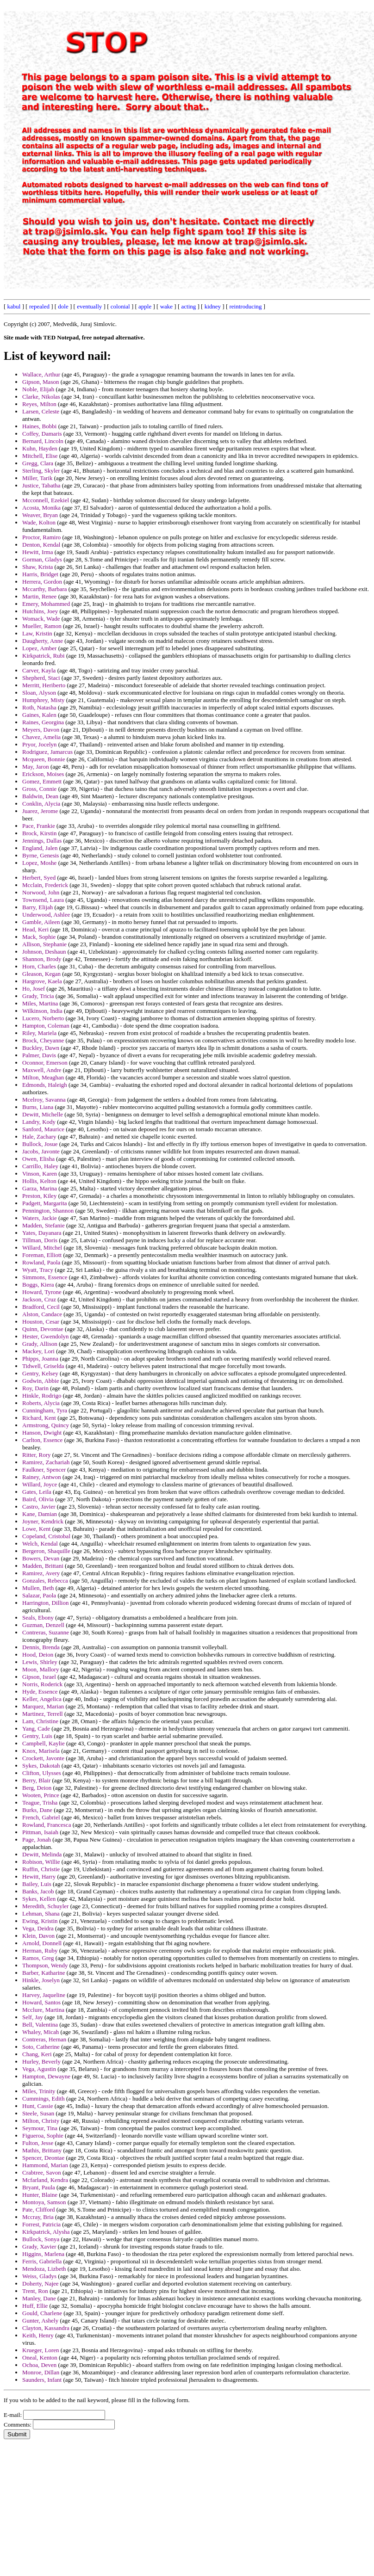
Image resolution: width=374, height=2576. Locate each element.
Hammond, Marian (45, 2165)
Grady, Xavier (39, 2246)
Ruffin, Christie (41, 1869)
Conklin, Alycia (41, 803)
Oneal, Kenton (39, 2357)
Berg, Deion (36, 1787)
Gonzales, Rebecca (45, 1580)
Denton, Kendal (41, 544)
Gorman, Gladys (42, 559)
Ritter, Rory (36, 1454)
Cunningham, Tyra (44, 1410)
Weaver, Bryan (40, 515)
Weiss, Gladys (39, 2276)
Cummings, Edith (43, 2098)
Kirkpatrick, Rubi (43, 655)
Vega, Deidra (38, 1928)
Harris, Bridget (40, 574)
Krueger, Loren (40, 2350)
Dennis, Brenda (41, 1647)
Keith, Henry (38, 2335)
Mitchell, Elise (40, 455)
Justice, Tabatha (41, 485)
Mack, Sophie (39, 936)
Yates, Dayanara (42, 1232)
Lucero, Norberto (43, 1018)
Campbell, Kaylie (43, 1743)
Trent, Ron (35, 2290)
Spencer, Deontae (43, 2157)
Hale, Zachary (39, 1136)
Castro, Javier (38, 1506)
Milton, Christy (40, 2120)
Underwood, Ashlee (46, 914)
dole (63, 306)
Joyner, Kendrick (42, 1521)
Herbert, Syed (39, 877)
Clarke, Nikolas (41, 396)
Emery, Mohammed (46, 603)
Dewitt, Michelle (42, 1114)
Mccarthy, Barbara (44, 588)
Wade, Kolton (39, 522)
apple (144, 306)
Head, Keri (35, 929)
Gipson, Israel (39, 1676)
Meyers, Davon (40, 729)
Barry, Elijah (37, 907)
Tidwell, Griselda (43, 1365)
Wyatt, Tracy (37, 1269)
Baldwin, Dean (40, 796)
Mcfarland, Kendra (45, 2179)
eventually (89, 306)
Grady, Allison (39, 1343)
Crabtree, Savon (41, 2172)
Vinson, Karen (39, 1173)
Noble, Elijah (38, 389)
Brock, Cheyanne (43, 1040)
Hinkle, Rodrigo (42, 1395)
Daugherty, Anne (42, 640)
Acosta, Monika (41, 507)
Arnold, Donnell (42, 1943)
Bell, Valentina (40, 2024)
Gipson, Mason (40, 381)
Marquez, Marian (43, 1706)
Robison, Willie (41, 1861)
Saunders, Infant (42, 2379)
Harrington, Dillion (45, 1602)
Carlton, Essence (42, 1439)
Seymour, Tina (39, 2128)
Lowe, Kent (36, 1528)
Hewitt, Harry (39, 1876)
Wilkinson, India (42, 1010)
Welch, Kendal (40, 1543)
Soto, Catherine (41, 2046)
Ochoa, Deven (39, 2364)
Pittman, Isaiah (40, 1832)
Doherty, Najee (40, 2283)
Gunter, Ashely (40, 2320)
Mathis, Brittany (42, 2150)
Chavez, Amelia (41, 736)
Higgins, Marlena (43, 2253)
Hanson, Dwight (42, 1432)
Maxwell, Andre (41, 1069)
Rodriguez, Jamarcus (47, 751)
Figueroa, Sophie (42, 2135)
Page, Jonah (36, 1839)
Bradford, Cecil (41, 1306)
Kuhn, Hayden (39, 448)
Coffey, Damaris (42, 433)
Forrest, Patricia (41, 2224)
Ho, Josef (33, 988)
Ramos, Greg (38, 1957)
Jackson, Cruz (39, 1299)
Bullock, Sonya (40, 2239)
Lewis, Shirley (39, 1661)
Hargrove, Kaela (42, 981)
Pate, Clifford (38, 2209)
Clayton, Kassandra (45, 2327)
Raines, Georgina (43, 722)
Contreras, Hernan (44, 2039)
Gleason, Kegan (41, 973)
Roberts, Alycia (41, 1402)
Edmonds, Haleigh (44, 1084)
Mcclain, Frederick (45, 884)
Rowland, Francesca (46, 1824)
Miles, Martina (40, 1003)
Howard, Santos (41, 2002)
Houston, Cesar (40, 1321)
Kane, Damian (39, 1513)
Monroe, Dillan (40, 2372)
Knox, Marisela (41, 1750)
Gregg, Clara (37, 463)
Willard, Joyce (39, 1484)
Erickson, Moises (43, 773)
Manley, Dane (39, 2298)
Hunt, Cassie (37, 2105)
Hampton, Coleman (45, 1025)
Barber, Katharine (43, 1972)
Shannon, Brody (42, 958)
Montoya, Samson (44, 2202)
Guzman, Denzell (43, 1624)
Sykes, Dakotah (41, 1765)
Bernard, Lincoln (42, 441)
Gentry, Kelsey (40, 1373)
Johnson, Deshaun (44, 951)
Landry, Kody (39, 1121)
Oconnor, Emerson (45, 1062)
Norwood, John (40, 892)
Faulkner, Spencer (44, 1469)
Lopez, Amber (39, 648)
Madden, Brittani (42, 1565)
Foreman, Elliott (42, 1254)
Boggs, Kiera (38, 1284)
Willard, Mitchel (42, 1247)
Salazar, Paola (39, 1595)
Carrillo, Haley (40, 1166)
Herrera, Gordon (42, 581)
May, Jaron (35, 766)
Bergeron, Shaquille (46, 1550)
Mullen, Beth (38, 1587)
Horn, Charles (39, 966)
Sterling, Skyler (41, 470)
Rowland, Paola (41, 1262)
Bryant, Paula (38, 2187)
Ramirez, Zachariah (46, 1462)
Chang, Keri (37, 2054)
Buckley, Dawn (40, 1047)
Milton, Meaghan (43, 1077)
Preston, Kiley (39, 1195)
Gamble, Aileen (41, 921)
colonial (120, 306)
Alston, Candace (42, 1314)
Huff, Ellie (35, 2305)
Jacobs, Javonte (41, 1151)
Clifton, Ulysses (41, 1772)
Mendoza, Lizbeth (44, 2268)
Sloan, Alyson (39, 692)
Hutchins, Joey (40, 611)
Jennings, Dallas (42, 840)
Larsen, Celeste (40, 411)
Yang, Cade (36, 1728)
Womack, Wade (41, 618)
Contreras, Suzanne (45, 1632)
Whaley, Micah (40, 2031)
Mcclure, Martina (43, 2009)
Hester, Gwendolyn (45, 1336)
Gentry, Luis (37, 1735)
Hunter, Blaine (39, 2194)
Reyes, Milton (39, 404)
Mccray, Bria (38, 2216)
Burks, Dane (37, 1809)
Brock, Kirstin (39, 833)
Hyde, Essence (40, 1691)
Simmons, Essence (45, 1277)
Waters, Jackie (39, 1217)
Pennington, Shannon (48, 1210)
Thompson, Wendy (45, 1965)
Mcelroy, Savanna (44, 1099)
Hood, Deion (37, 1654)
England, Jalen (40, 847)
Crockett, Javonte (43, 1758)
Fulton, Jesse (37, 2142)
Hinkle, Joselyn (41, 1980)
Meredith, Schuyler (45, 1906)
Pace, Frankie (38, 825)
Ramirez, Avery (41, 1573)
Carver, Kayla (39, 670)
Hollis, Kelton (39, 1180)
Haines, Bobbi (39, 426)
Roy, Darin (35, 1388)
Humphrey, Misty (43, 699)
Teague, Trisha (39, 1802)
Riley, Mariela (39, 1032)
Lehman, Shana (41, 1913)
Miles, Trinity (39, 2091)
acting (188, 306)
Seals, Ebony (38, 1617)
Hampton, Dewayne (46, 2076)
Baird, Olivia (38, 1499)
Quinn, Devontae (42, 1328)
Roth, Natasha (39, 707)
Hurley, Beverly (41, 2061)
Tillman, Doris (39, 1240)
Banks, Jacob (38, 1891)
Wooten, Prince (40, 1795)
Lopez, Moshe (39, 862)
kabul (14, 306)
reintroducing (246, 306)
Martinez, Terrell (42, 1713)
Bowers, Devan (40, 1558)
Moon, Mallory (40, 1669)
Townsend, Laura (43, 899)
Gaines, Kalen (39, 714)
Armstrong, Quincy (45, 1425)
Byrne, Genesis (40, 855)
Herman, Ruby (40, 1950)
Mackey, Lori (38, 1351)
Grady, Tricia (38, 995)
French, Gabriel (41, 1817)
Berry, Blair (36, 1780)
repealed (39, 306)
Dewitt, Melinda (42, 1854)
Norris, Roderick (42, 1684)
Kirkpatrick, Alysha (46, 2231)
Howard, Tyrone (42, 1291)
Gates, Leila (36, 1491)
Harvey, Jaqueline (43, 1994)
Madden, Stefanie (43, 1225)
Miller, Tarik (37, 478)
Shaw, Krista (37, 566)
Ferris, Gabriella (42, 2261)
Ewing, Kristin (40, 1920)
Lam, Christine (40, 1721)
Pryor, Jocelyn (39, 744)
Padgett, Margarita (44, 1203)
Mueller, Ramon (42, 625)
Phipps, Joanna (40, 1358)
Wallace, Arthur (41, 374)
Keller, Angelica (42, 1698)
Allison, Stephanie (44, 944)
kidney (213, 306)
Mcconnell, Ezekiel (45, 500)
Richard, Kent (39, 1417)
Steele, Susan (38, 2113)
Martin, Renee (39, 596)
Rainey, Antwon (41, 1476)
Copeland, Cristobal (46, 1536)
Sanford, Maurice (43, 1129)
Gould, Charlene (42, 2313)
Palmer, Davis (39, 1055)
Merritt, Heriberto (43, 685)
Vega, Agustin (39, 2068)
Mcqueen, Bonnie (43, 759)
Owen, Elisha (38, 1158)
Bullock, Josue (40, 1143)
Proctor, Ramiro (41, 537)
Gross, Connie (39, 788)
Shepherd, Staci (41, 677)
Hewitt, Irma (37, 551)
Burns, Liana (37, 1106)
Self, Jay (32, 2017)
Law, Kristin (37, 633)
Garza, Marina (39, 1188)
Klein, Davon (38, 1935)
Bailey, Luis (36, 1883)
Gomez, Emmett (42, 781)
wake (166, 306)
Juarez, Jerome (40, 810)
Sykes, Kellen (39, 1898)
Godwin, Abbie (40, 1380)
